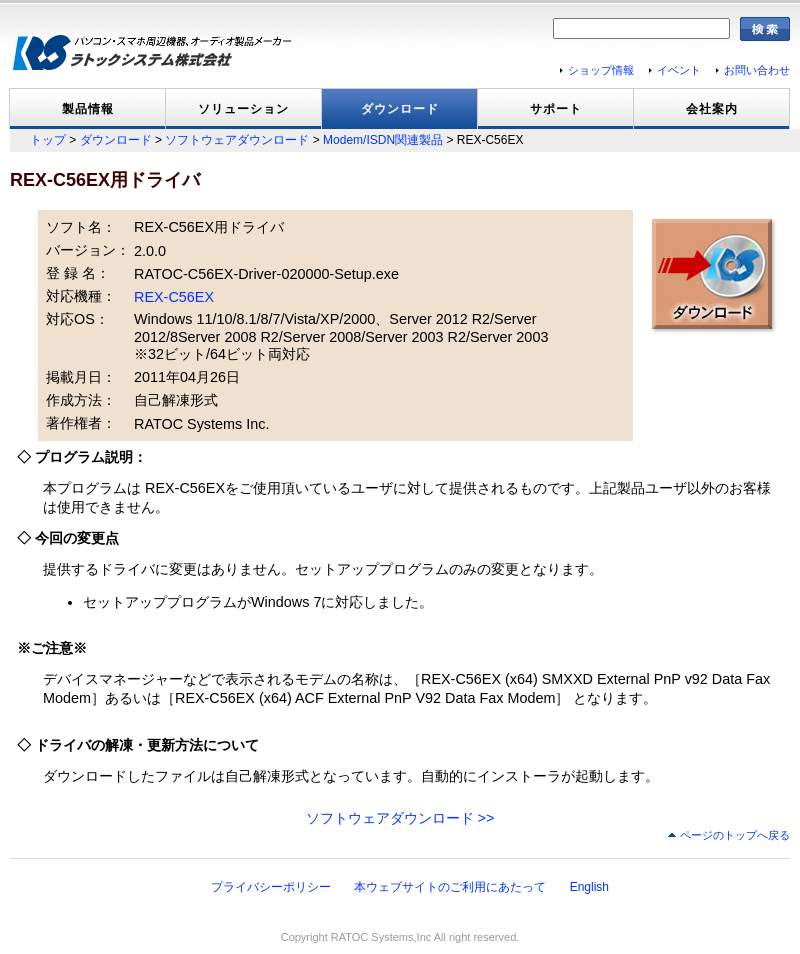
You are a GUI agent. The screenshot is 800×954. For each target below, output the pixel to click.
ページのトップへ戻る (735, 835)
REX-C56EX (174, 297)
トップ (48, 140)
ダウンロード (400, 109)
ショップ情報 (601, 70)
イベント (679, 70)
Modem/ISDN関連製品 (383, 140)
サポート (556, 109)
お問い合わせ (757, 70)
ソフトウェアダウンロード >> (400, 818)
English (589, 887)
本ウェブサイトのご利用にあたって (450, 887)
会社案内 (712, 109)
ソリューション (243, 109)
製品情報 (88, 109)
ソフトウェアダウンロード (237, 140)
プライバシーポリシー (271, 887)
